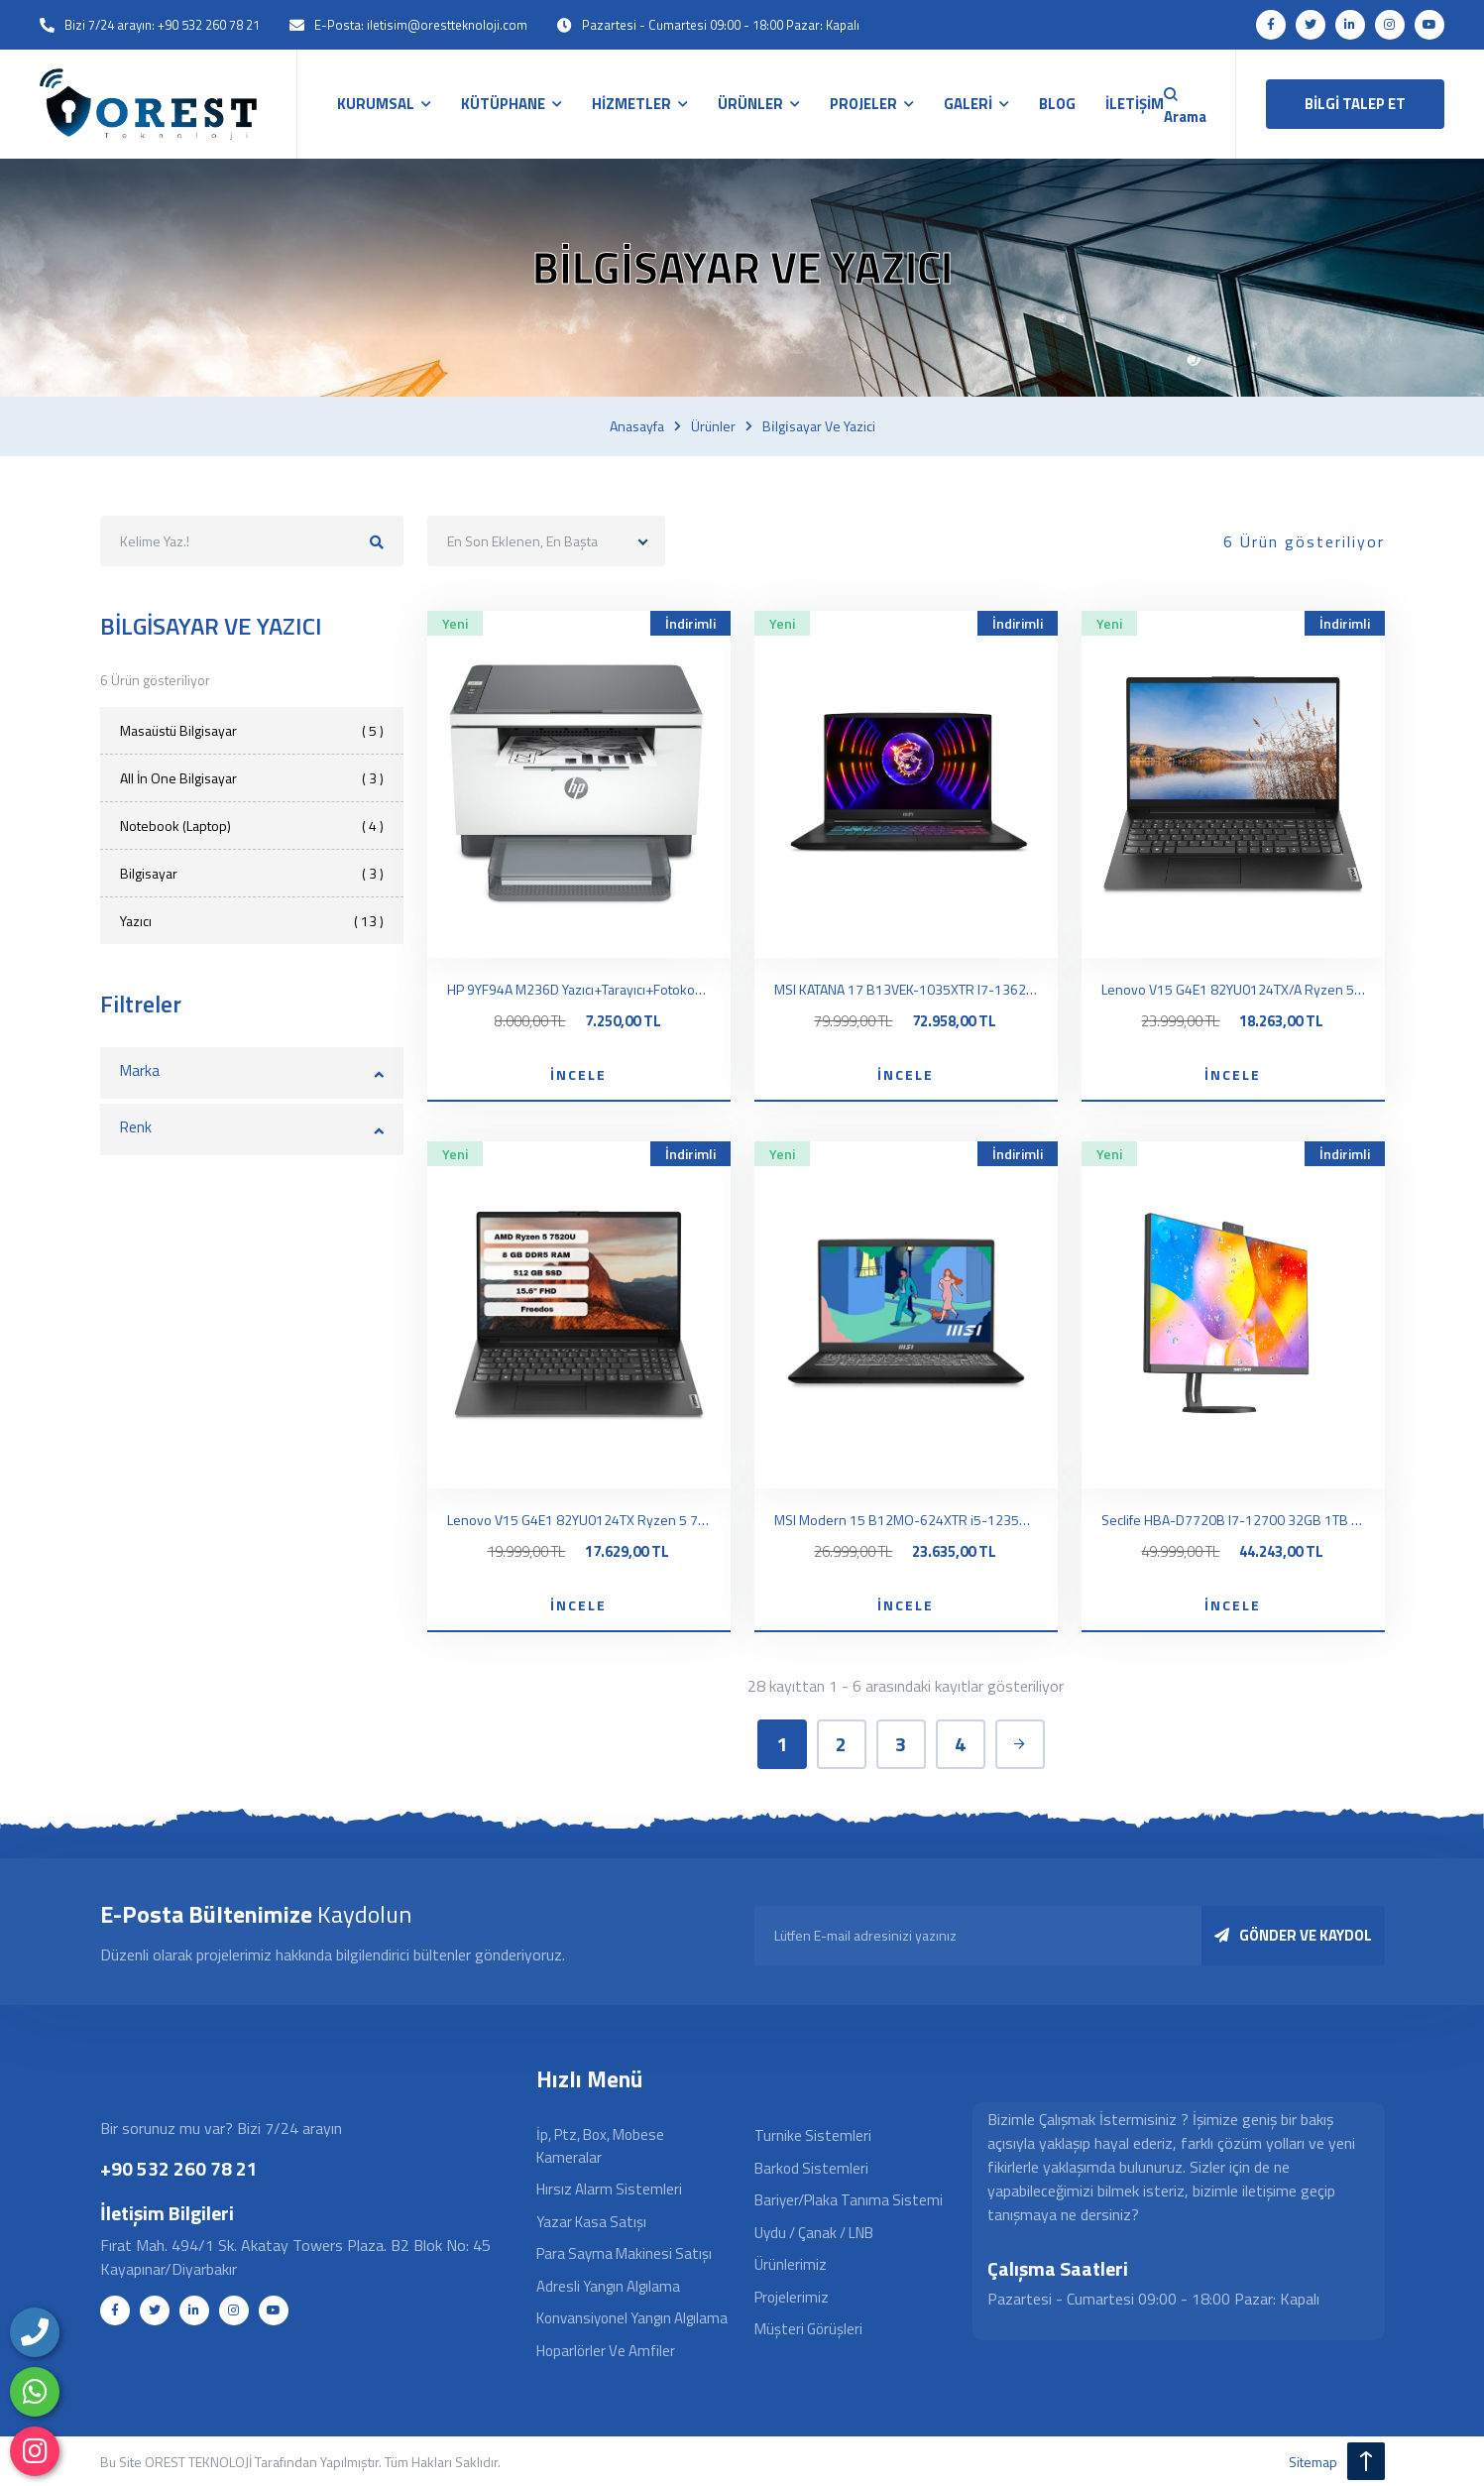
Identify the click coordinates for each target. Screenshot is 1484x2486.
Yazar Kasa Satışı (591, 2221)
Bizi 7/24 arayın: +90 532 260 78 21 (162, 25)
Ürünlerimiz (790, 2264)
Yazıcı (252, 920)
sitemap (1313, 2461)
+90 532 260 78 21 (179, 2168)
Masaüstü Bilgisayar (252, 730)
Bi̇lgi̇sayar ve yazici (818, 426)
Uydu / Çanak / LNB (813, 2232)
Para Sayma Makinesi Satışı (624, 2253)
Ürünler (713, 426)
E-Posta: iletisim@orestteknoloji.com (420, 25)
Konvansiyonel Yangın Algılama (632, 2318)
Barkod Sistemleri (811, 2168)
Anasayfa (637, 426)
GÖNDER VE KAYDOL (1293, 1935)
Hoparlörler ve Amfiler (605, 2350)
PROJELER (863, 103)
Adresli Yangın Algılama (608, 2286)
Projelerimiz (791, 2297)
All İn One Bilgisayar (252, 778)
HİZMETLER (631, 103)
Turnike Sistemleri (812, 2135)
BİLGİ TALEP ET (1355, 103)
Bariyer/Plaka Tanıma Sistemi (848, 2200)
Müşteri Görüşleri (808, 2328)
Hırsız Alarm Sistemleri (609, 2189)
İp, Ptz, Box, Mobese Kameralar (600, 2146)
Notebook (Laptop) (252, 825)
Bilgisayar (252, 873)
